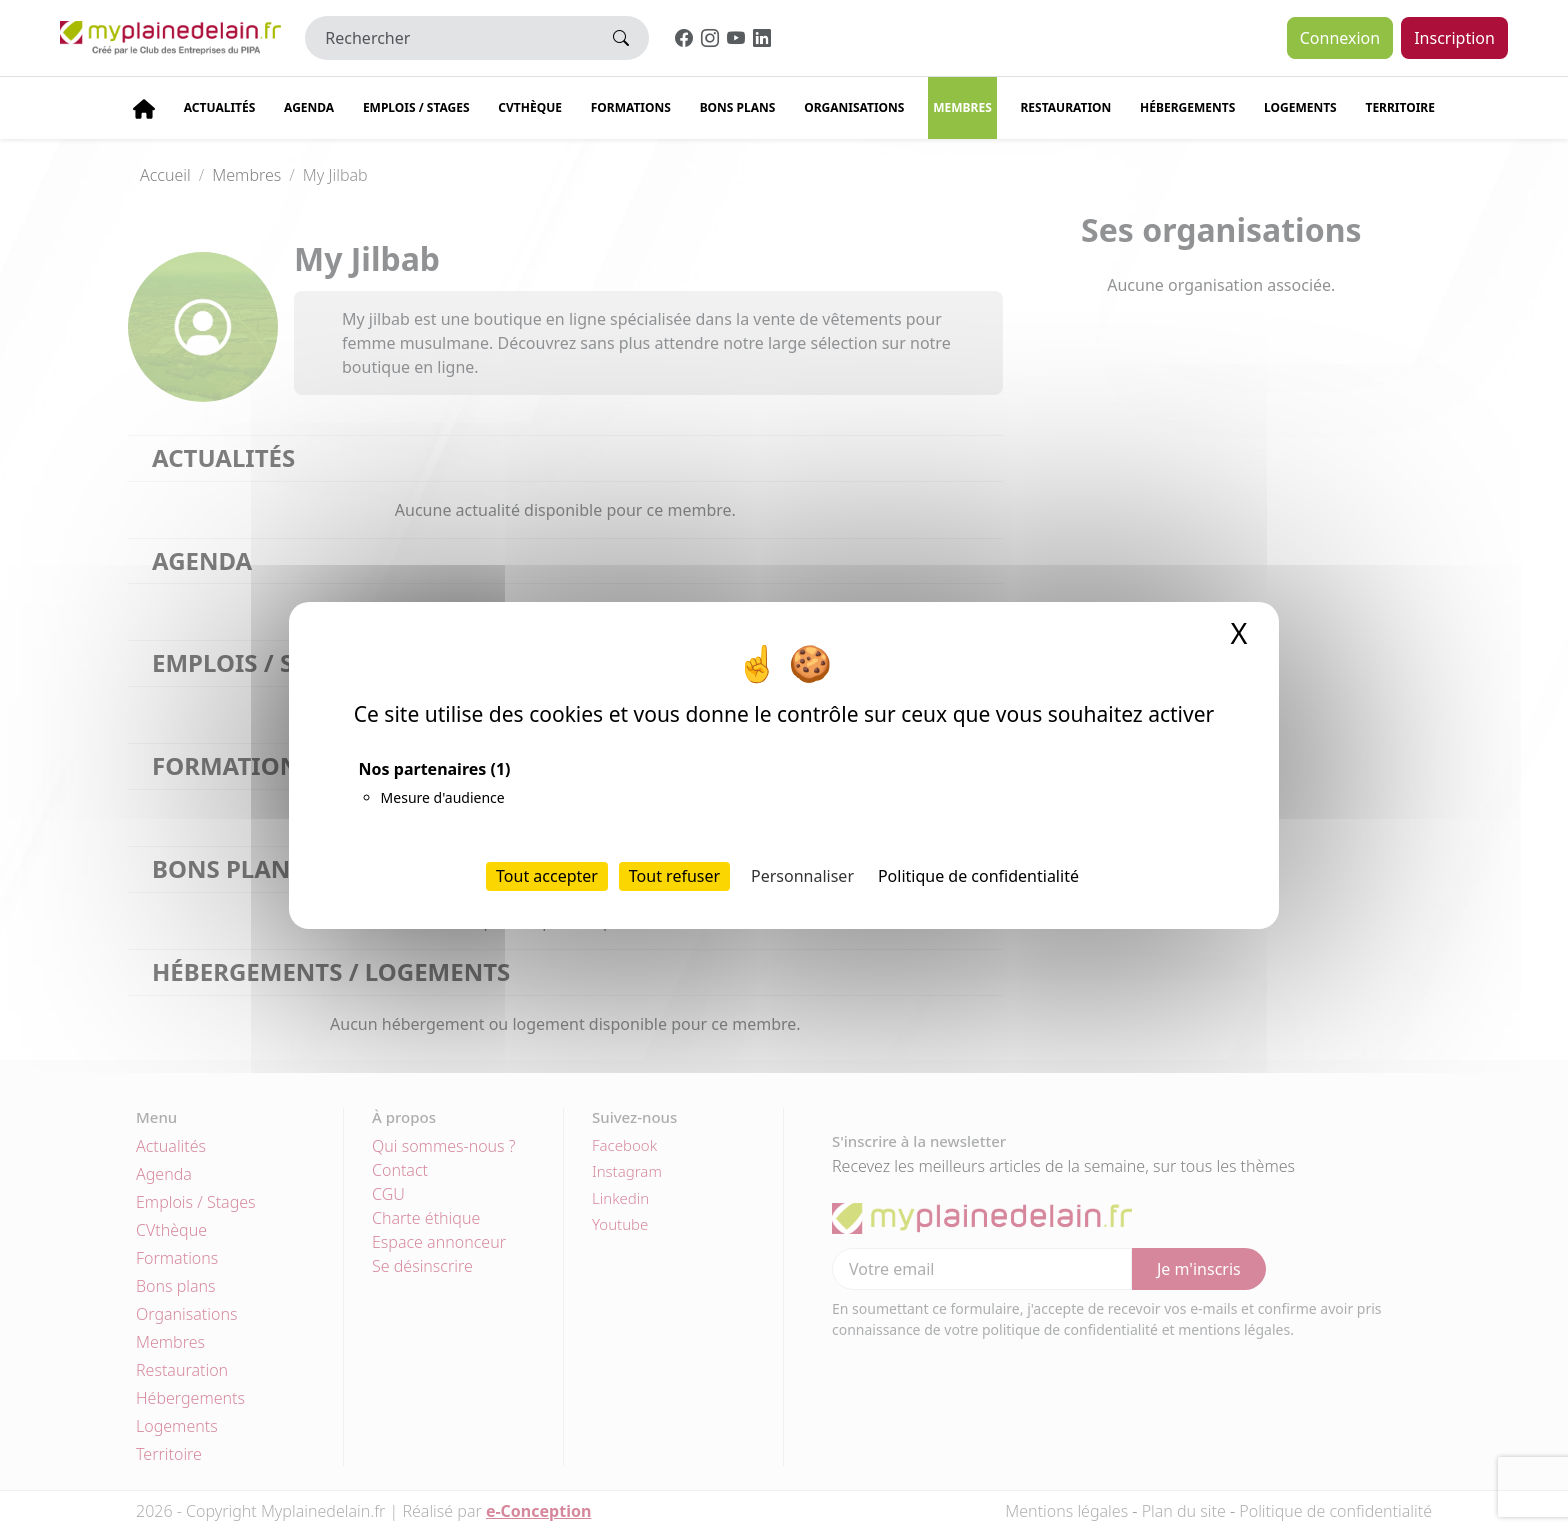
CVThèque (530, 107)
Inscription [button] (1454, 38)
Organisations (854, 107)
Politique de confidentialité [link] (978, 876)
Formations (631, 107)
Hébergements (1187, 107)
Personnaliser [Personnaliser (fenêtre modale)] (802, 876)
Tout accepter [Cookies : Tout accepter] (547, 876)
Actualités (220, 107)
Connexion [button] (1340, 38)
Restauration (1065, 107)
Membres (962, 107)
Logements (1300, 107)
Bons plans (738, 107)
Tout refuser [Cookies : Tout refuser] (674, 876)
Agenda (309, 107)
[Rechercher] (449, 38)
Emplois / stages (416, 107)
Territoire (1400, 107)
